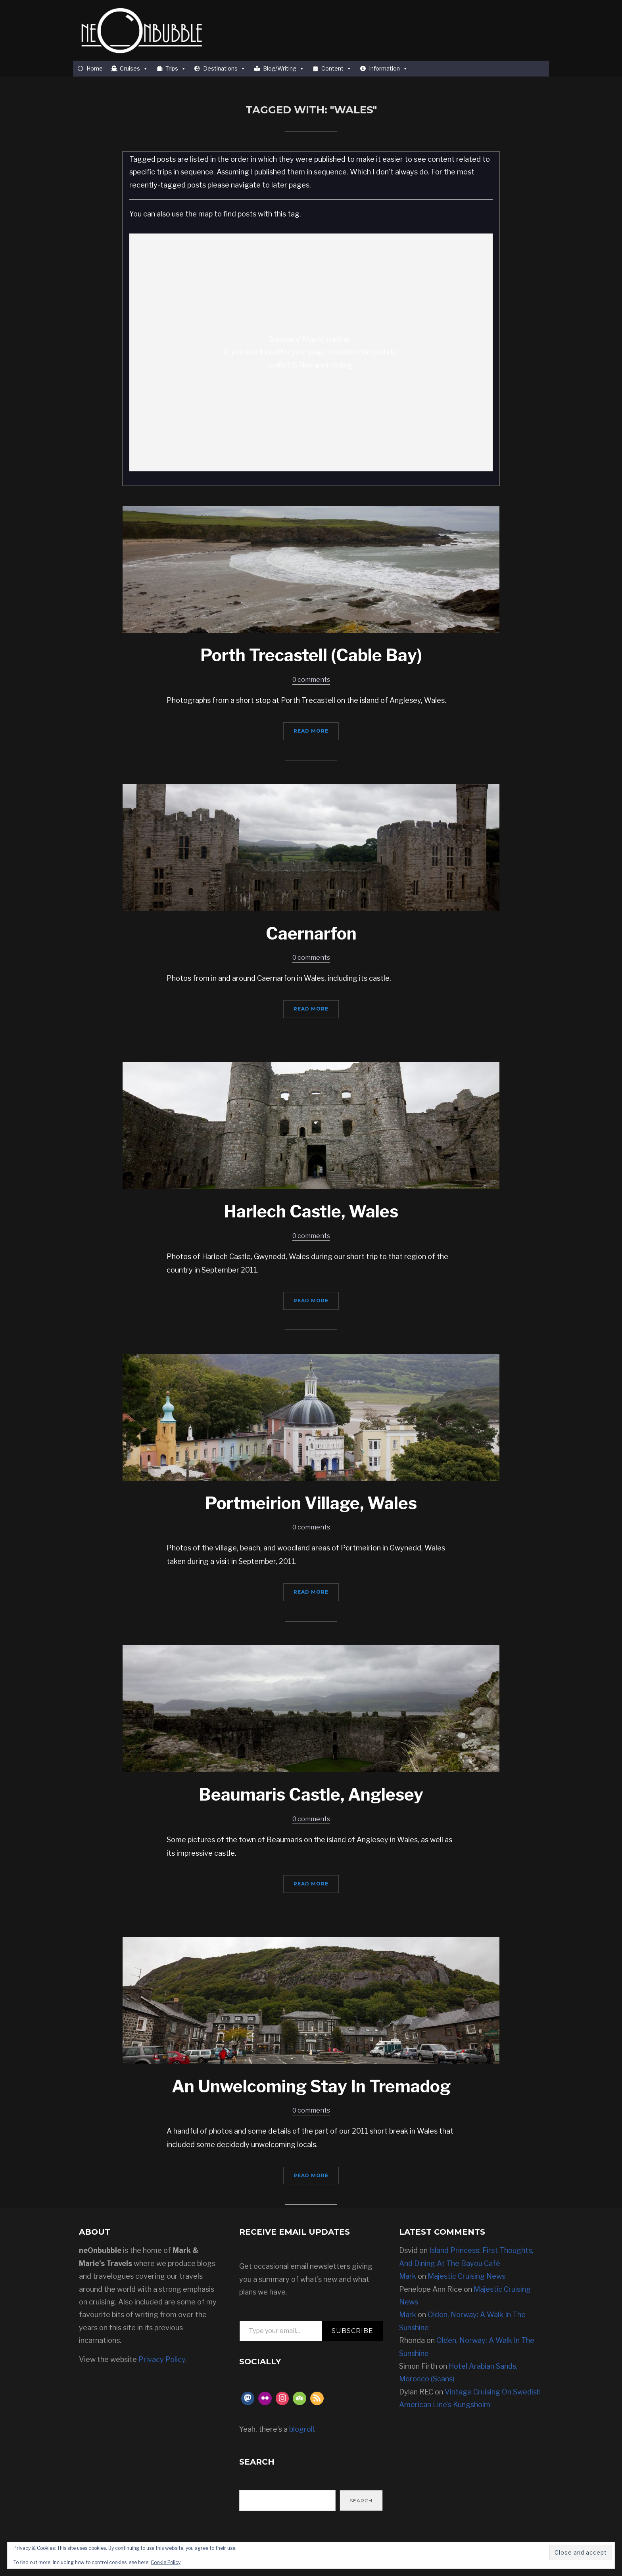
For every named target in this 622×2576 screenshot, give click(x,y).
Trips (175, 69)
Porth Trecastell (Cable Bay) (311, 655)
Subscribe (352, 2331)
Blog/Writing (283, 69)
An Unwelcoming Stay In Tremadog (311, 2086)
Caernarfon (311, 933)
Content (336, 69)
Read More (311, 731)
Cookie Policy (165, 2562)
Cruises (134, 69)
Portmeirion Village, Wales (311, 1503)
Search (361, 2500)
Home (94, 68)
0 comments (311, 679)
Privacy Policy (161, 2359)
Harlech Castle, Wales (311, 1211)
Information (388, 69)
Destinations (224, 69)
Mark (407, 2276)
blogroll (301, 2429)
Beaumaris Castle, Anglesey (311, 1794)
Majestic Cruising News (466, 2276)
